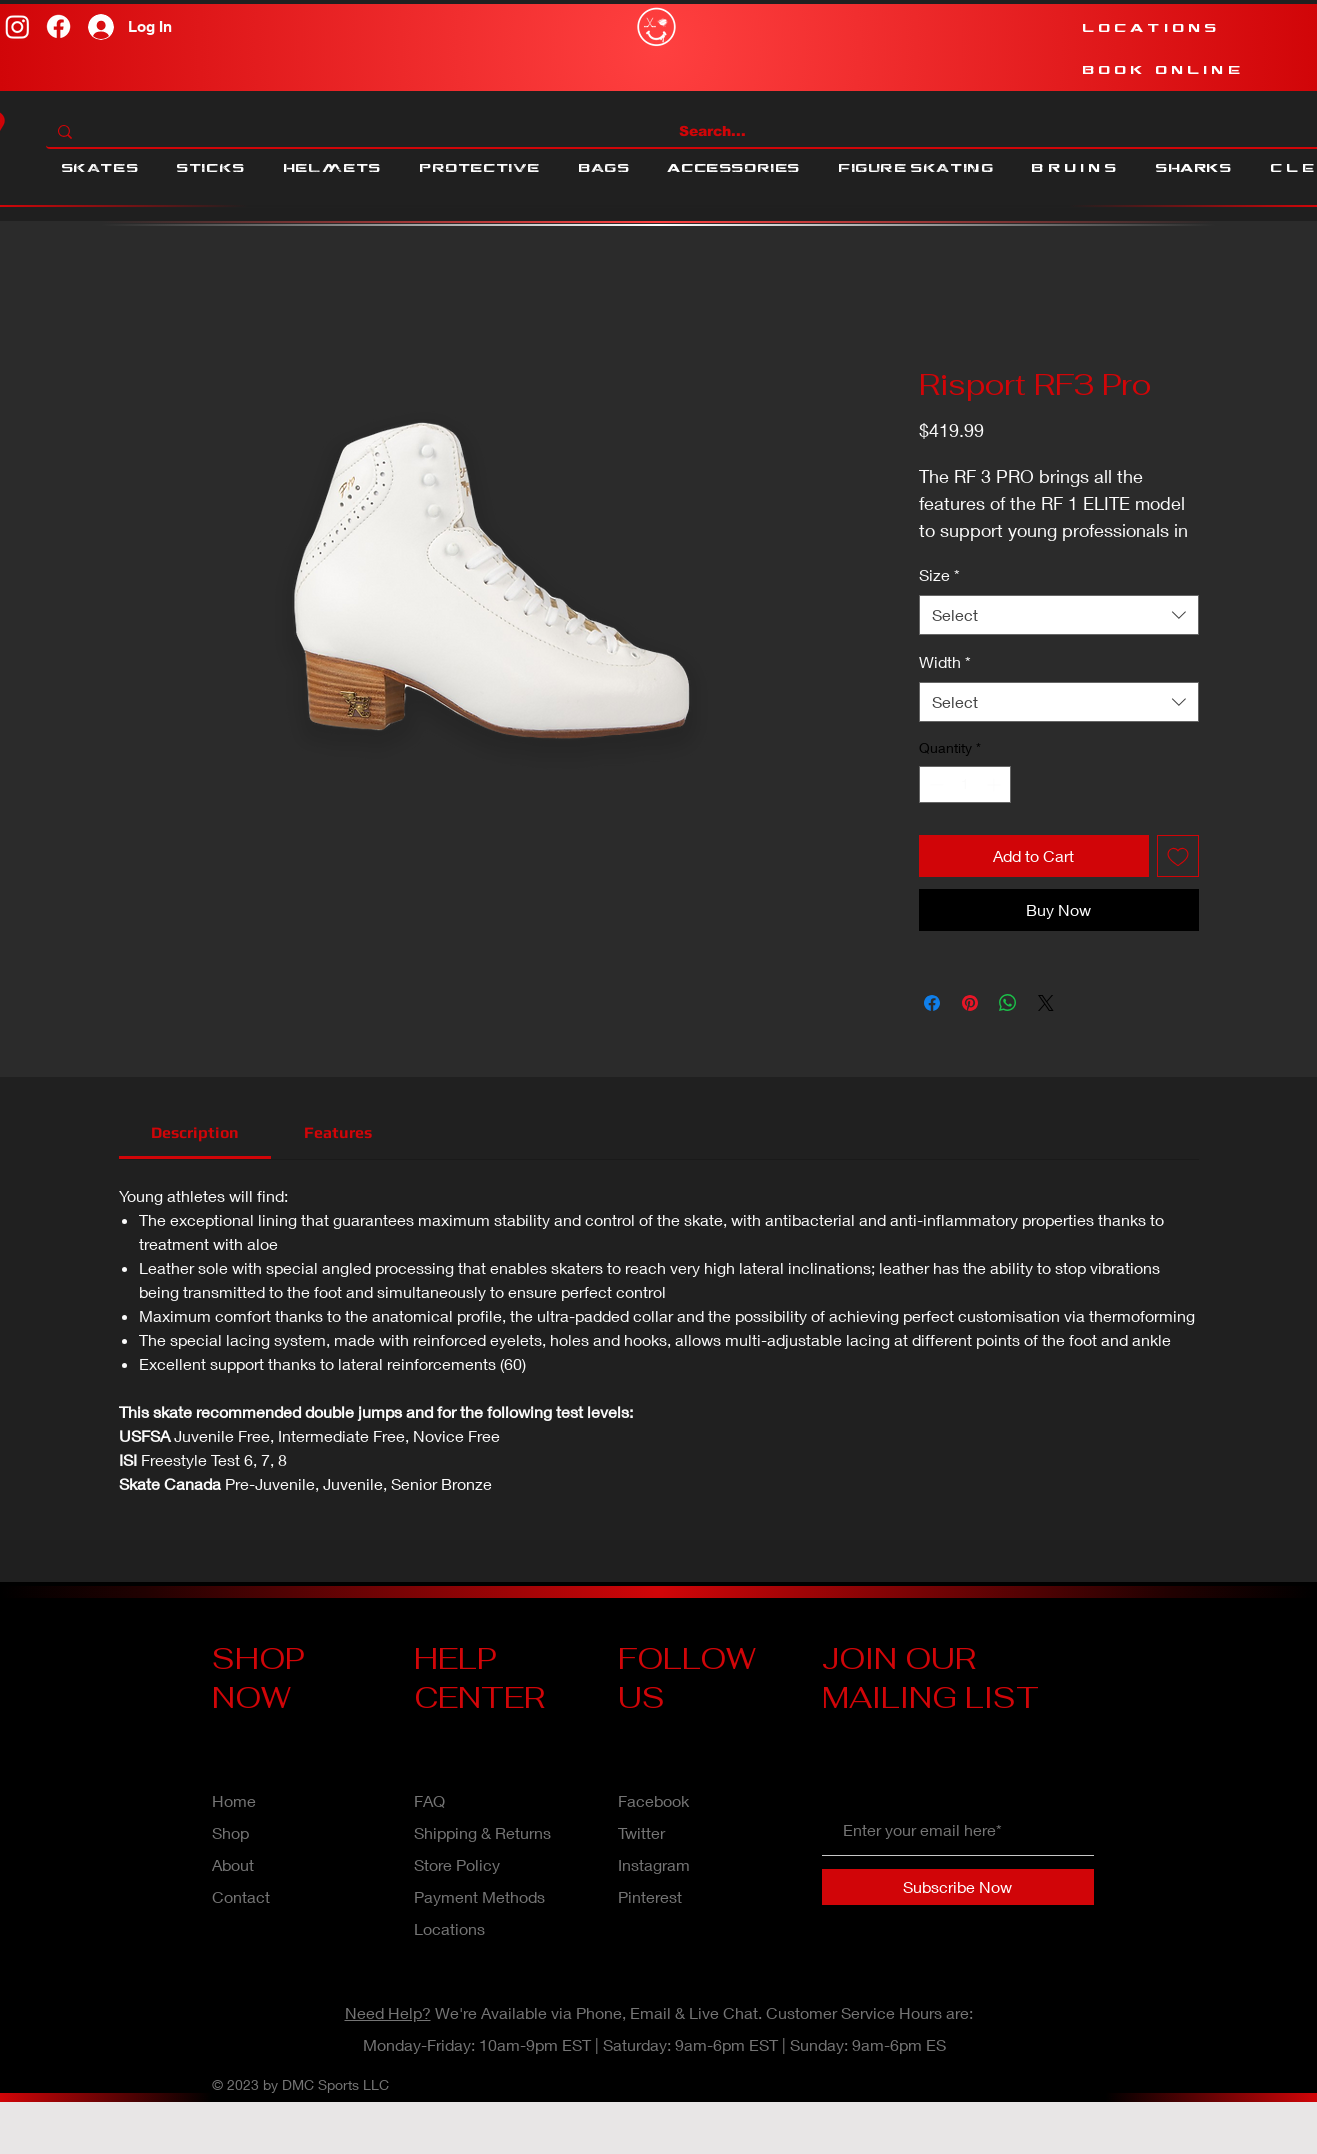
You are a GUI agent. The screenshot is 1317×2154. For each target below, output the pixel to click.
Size (939, 574)
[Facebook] (58, 26)
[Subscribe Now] (958, 1887)
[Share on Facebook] (932, 1003)
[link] (195, 1132)
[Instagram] (17, 26)
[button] (100, 168)
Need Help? (388, 2012)
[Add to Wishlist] (1178, 856)
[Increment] (995, 784)
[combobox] (1059, 615)
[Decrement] (934, 784)
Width (945, 661)
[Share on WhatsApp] (1008, 1003)
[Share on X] (1046, 1003)
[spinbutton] (965, 784)
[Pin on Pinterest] (970, 1003)
